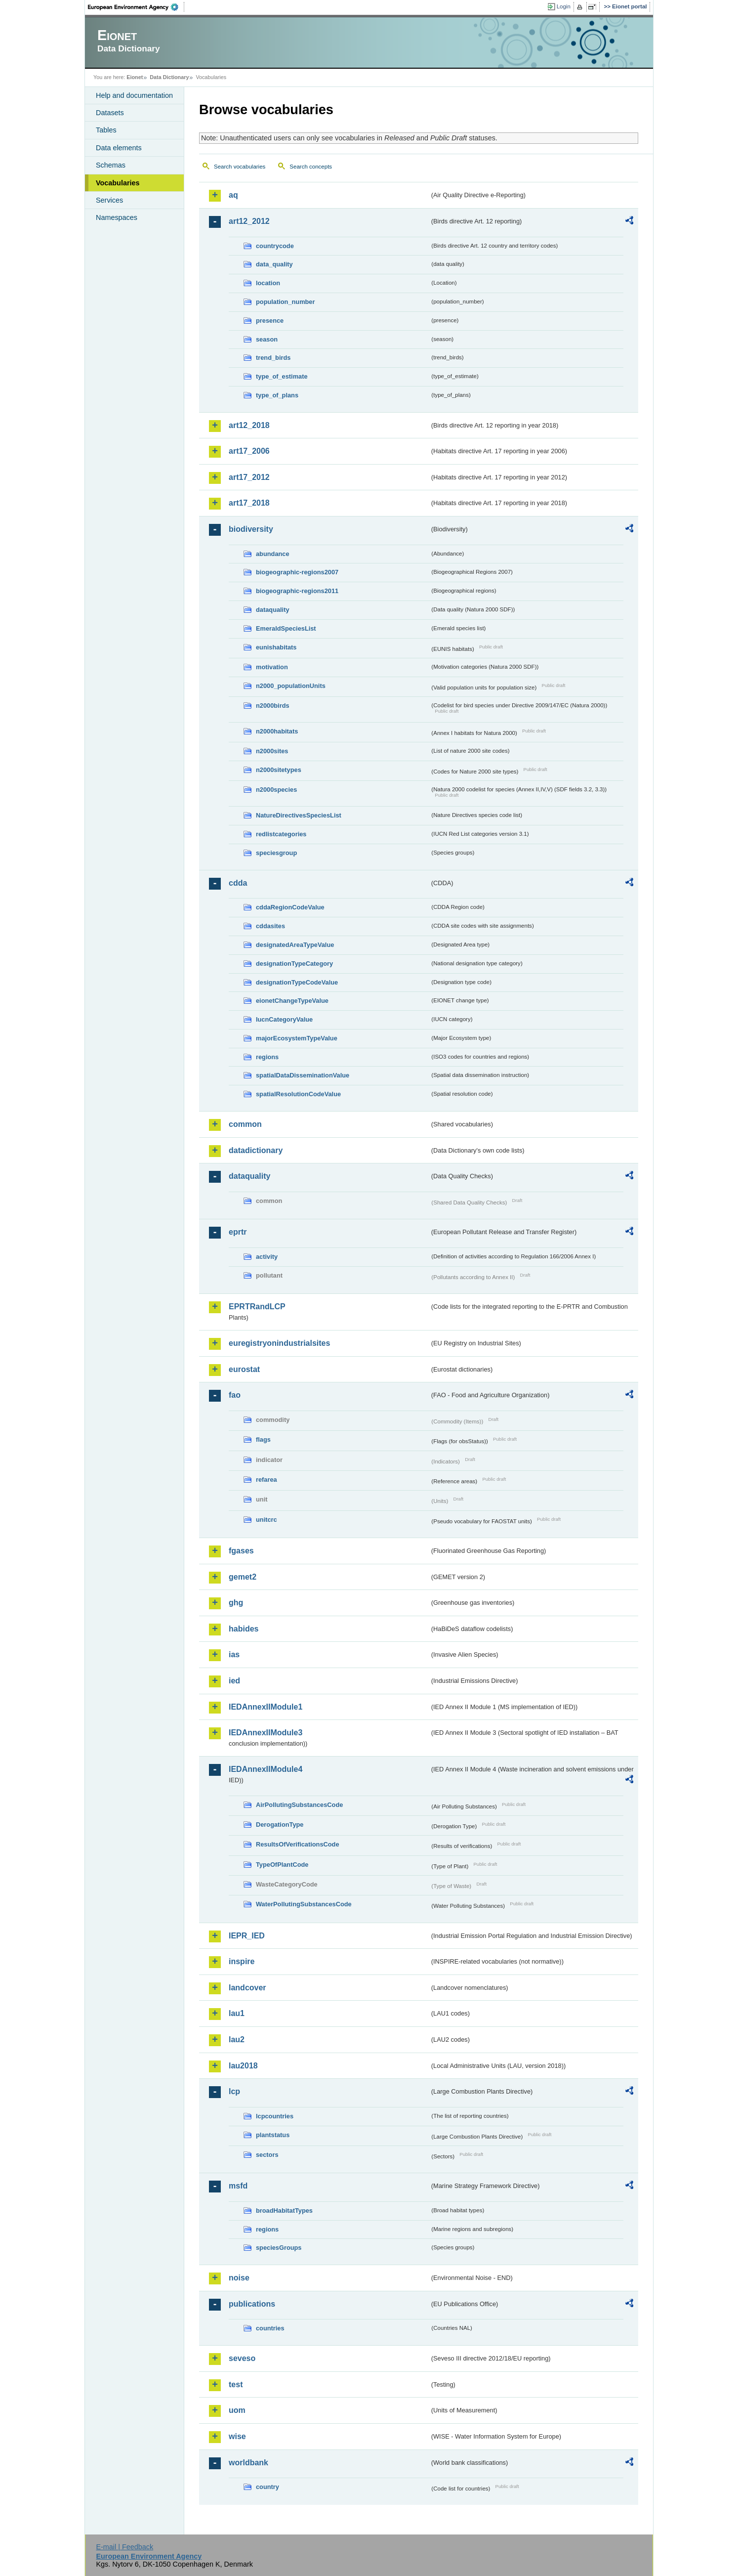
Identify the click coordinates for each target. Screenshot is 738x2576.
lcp (234, 2091)
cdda (238, 883)
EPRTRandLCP (257, 1306)
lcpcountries (274, 2116)
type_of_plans (277, 395)
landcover (247, 1987)
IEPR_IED (247, 1936)
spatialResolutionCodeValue (298, 1094)
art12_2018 (249, 425)
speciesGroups (278, 2247)
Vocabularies (118, 183)
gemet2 (242, 1577)
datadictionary (256, 1150)
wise (237, 2436)
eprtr (237, 1232)
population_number (285, 301)
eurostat (244, 1369)
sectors (267, 2154)
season (267, 339)
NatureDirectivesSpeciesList (298, 815)
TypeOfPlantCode (282, 1864)
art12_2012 (249, 221)
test (236, 2384)
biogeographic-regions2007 (297, 572)
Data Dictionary (169, 77)
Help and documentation (134, 95)
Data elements (119, 148)
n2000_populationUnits (291, 685)
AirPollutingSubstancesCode (299, 1804)
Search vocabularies (239, 167)
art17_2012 (249, 477)
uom (237, 2410)
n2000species (276, 789)
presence (270, 320)
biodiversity (251, 529)
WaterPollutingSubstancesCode (304, 1904)
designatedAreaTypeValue (295, 944)
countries (270, 2328)
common (245, 1124)
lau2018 (243, 2065)
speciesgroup (276, 853)
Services (109, 200)
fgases (241, 1550)
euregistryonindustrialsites (279, 1343)
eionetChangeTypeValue (292, 1000)
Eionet (134, 77)
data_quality (274, 264)
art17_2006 (249, 451)
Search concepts (310, 167)
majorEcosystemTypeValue (296, 1038)
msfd (238, 2186)
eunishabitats (276, 647)
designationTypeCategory (294, 963)
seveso (242, 2358)
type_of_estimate (282, 376)
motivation (272, 667)
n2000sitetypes (278, 769)
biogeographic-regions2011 (297, 591)
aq (233, 195)
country (267, 2486)
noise (239, 2278)
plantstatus (272, 2135)
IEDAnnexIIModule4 (265, 1769)
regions (267, 1057)
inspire (241, 1961)
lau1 (237, 2013)
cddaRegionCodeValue (290, 907)
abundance (272, 554)
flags (263, 1439)
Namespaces (116, 217)
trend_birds (273, 357)
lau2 (237, 2039)
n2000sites (272, 751)
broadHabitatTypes (284, 2210)
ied (234, 1680)
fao (235, 1395)
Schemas (110, 165)
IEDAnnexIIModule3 (265, 1732)
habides (243, 1629)
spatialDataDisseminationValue (302, 1075)
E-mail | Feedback (124, 2547)
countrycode (275, 246)
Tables (106, 130)
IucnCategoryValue (284, 1019)
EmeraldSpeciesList (286, 628)
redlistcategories (281, 834)
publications (252, 2304)
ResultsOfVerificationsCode (297, 1844)
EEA (136, 7)
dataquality (272, 609)
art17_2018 (249, 503)
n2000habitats (277, 731)
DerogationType (279, 1824)
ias (234, 1654)
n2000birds (272, 705)
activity (267, 1256)
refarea (266, 1479)
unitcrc (266, 1519)
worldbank (248, 2462)
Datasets (110, 113)
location (268, 283)
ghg (236, 1602)
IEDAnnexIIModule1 (265, 1707)
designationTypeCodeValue (297, 982)
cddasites (270, 926)
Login (564, 6)
